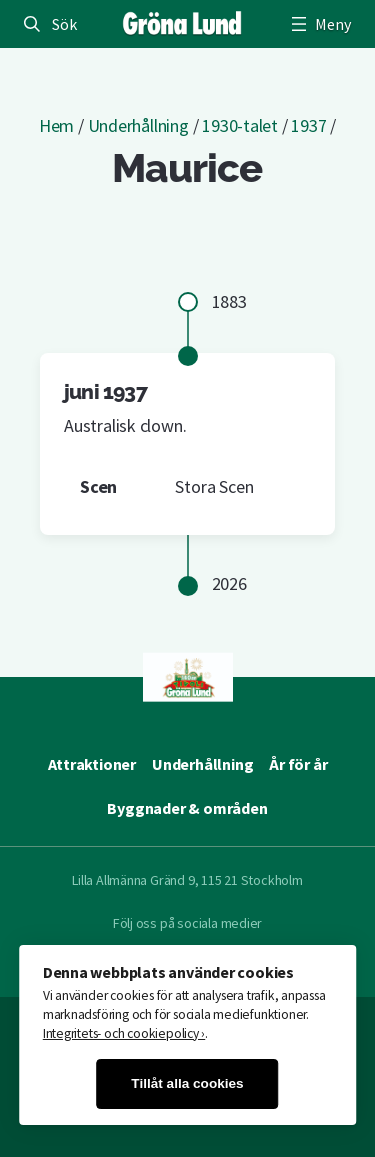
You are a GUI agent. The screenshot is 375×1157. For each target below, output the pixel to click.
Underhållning (138, 125)
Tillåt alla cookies (187, 1083)
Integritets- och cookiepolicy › (124, 1033)
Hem (56, 125)
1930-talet (240, 125)
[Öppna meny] (319, 24)
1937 (308, 125)
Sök (64, 24)
